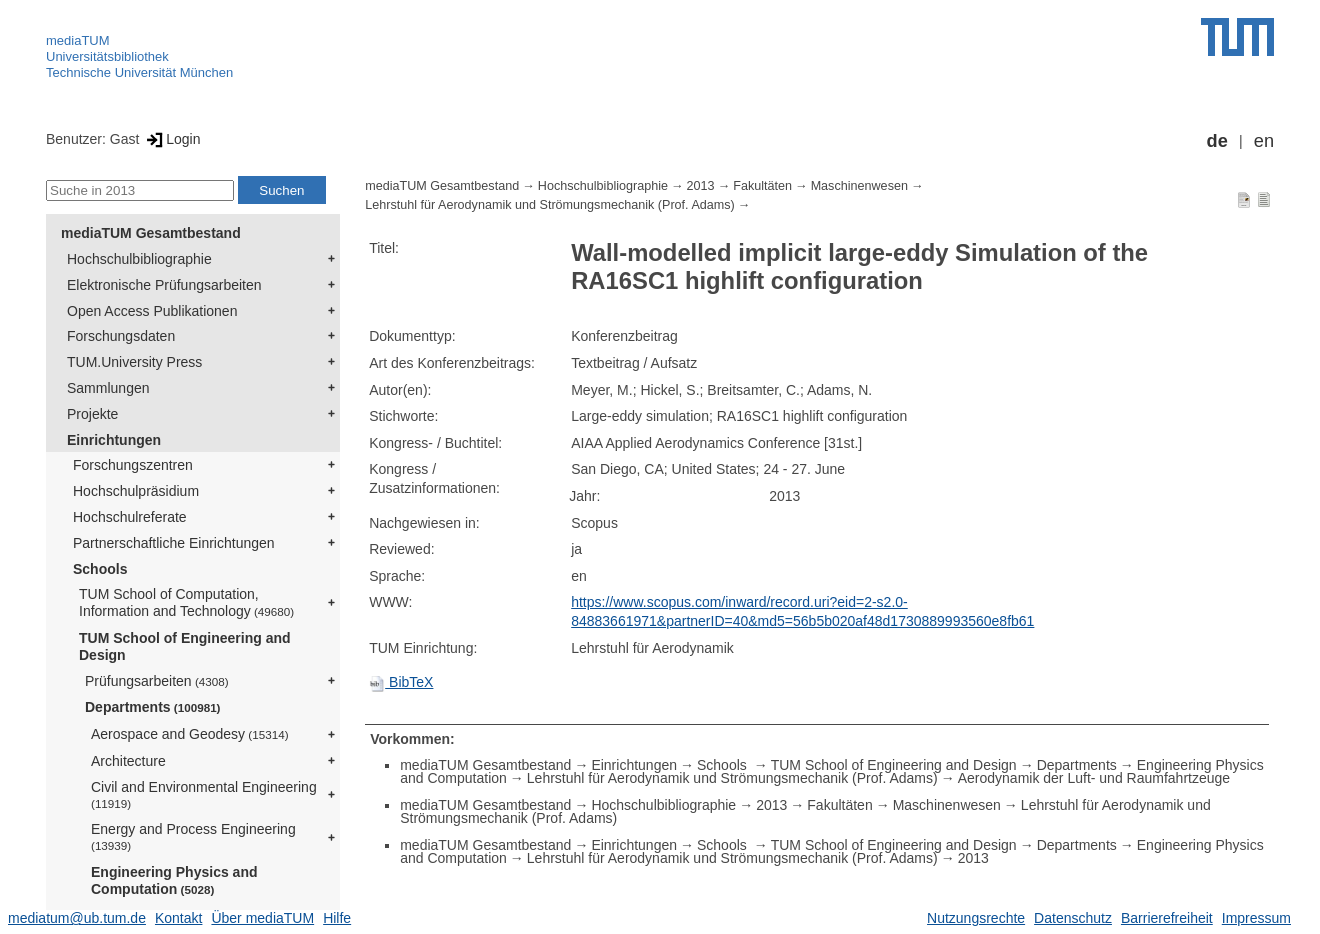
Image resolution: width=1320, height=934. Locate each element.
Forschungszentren (133, 465)
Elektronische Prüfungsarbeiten (164, 285)
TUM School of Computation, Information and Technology (186, 602)
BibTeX (401, 682)
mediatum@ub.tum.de (77, 918)
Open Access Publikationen (152, 311)
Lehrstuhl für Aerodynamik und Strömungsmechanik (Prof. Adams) (550, 205)
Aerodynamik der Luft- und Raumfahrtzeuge (1094, 778)
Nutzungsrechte (976, 918)
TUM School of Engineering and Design (185, 646)
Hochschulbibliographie (139, 259)
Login (171, 139)
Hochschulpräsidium (136, 491)
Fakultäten (762, 186)
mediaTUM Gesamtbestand (151, 233)
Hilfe (337, 918)
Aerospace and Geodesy (190, 734)
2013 (701, 186)
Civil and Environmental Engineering (204, 794)
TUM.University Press (134, 362)
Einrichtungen (114, 440)
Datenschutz (1073, 918)
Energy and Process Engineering (193, 836)
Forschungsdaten (121, 336)
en (1264, 141)
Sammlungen (108, 388)
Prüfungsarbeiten (157, 681)
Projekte (92, 414)
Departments (153, 707)
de (1217, 141)
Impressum (1256, 918)
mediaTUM (78, 40)
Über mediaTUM (262, 918)
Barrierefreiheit (1167, 918)
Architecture (128, 761)
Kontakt (178, 918)
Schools (100, 569)
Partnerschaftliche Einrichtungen (174, 543)
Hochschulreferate (130, 517)
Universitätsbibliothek (107, 56)
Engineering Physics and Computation (174, 880)
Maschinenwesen (859, 186)
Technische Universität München (139, 72)
